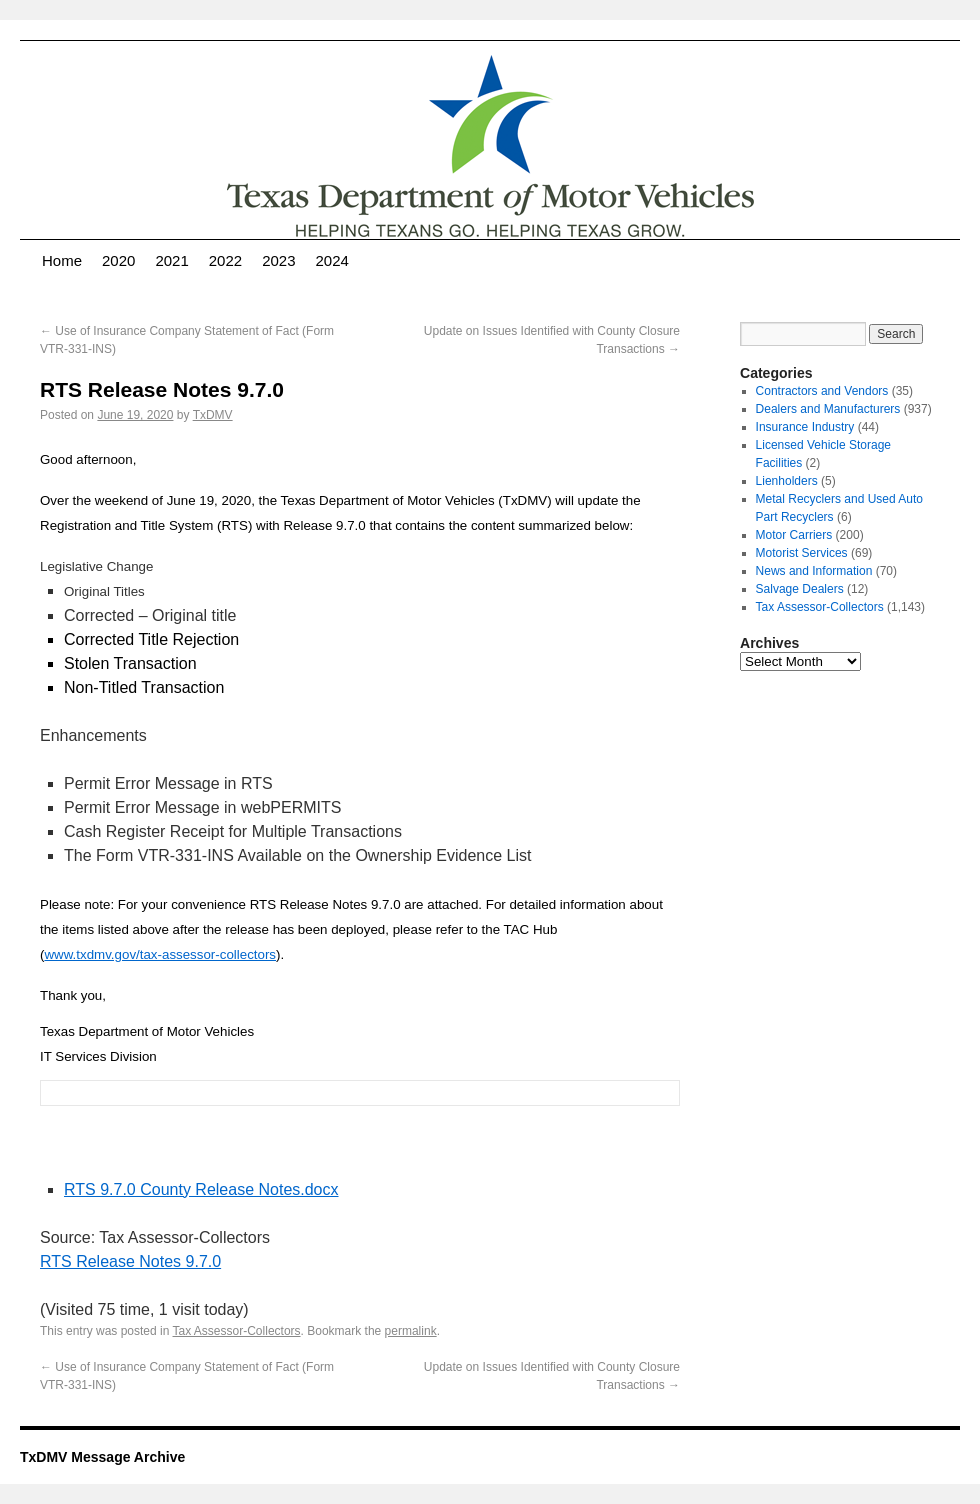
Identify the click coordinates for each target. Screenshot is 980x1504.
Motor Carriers (794, 535)
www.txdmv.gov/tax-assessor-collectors (160, 954)
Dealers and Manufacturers (828, 409)
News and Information (814, 571)
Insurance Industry (805, 427)
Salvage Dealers (800, 589)
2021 (171, 260)
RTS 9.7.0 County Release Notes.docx (201, 1189)
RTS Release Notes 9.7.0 (130, 1261)
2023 (278, 260)
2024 (332, 260)
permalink (411, 1331)
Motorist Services (802, 553)
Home (62, 260)
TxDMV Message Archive (102, 1457)
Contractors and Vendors (822, 391)
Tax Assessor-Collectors (237, 1331)
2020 (118, 260)
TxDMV (213, 415)
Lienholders (787, 481)
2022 (225, 260)
